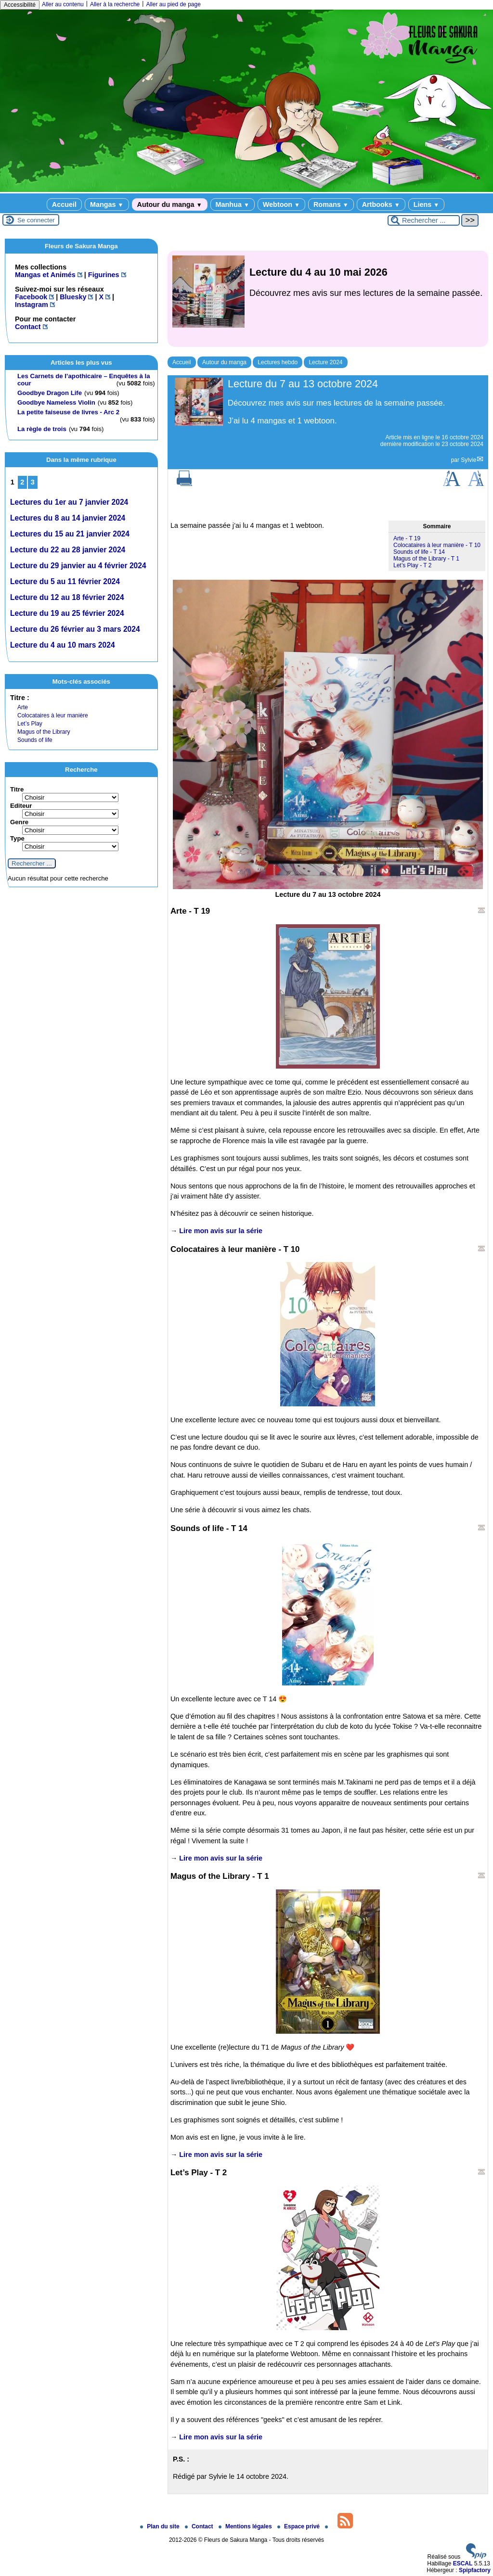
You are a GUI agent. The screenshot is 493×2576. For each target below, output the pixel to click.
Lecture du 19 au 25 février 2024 (67, 613)
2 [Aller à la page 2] (22, 482)
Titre (17, 789)
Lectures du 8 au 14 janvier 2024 (67, 518)
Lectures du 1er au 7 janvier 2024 (69, 502)
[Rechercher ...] (424, 220)
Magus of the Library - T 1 (426, 558)
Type (17, 838)
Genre (19, 822)
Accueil (64, 204)
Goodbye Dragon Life (49, 392)
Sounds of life (34, 740)
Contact (200, 2526)
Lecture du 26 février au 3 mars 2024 (75, 629)
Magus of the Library (43, 731)
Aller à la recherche (115, 4)
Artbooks (381, 204)
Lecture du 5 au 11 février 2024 (65, 581)
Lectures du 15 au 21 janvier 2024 (70, 534)
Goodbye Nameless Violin (56, 402)
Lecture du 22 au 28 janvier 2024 (67, 550)
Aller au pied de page (173, 4)
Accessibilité (20, 4)
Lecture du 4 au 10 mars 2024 (62, 645)
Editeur (21, 805)
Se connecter (36, 220)
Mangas (106, 204)
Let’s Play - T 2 (412, 565)
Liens (426, 204)
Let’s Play (29, 723)
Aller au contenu (63, 4)
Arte (22, 707)
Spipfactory (475, 2570)
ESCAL (463, 2563)
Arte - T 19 (406, 538)
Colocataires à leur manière (52, 715)
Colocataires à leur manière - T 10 (436, 545)
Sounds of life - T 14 (419, 551)
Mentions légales (246, 2526)
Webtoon (281, 204)
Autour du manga (169, 204)
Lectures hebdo (278, 362)
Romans (331, 204)
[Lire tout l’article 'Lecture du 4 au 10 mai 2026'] (328, 299)
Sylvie (468, 460)
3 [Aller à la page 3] (33, 482)
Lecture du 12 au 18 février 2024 (67, 597)
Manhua (232, 204)
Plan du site (160, 2526)
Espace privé (299, 2526)
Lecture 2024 (325, 362)
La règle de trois (41, 429)
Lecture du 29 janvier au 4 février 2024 (78, 565)
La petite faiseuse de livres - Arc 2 (68, 412)
